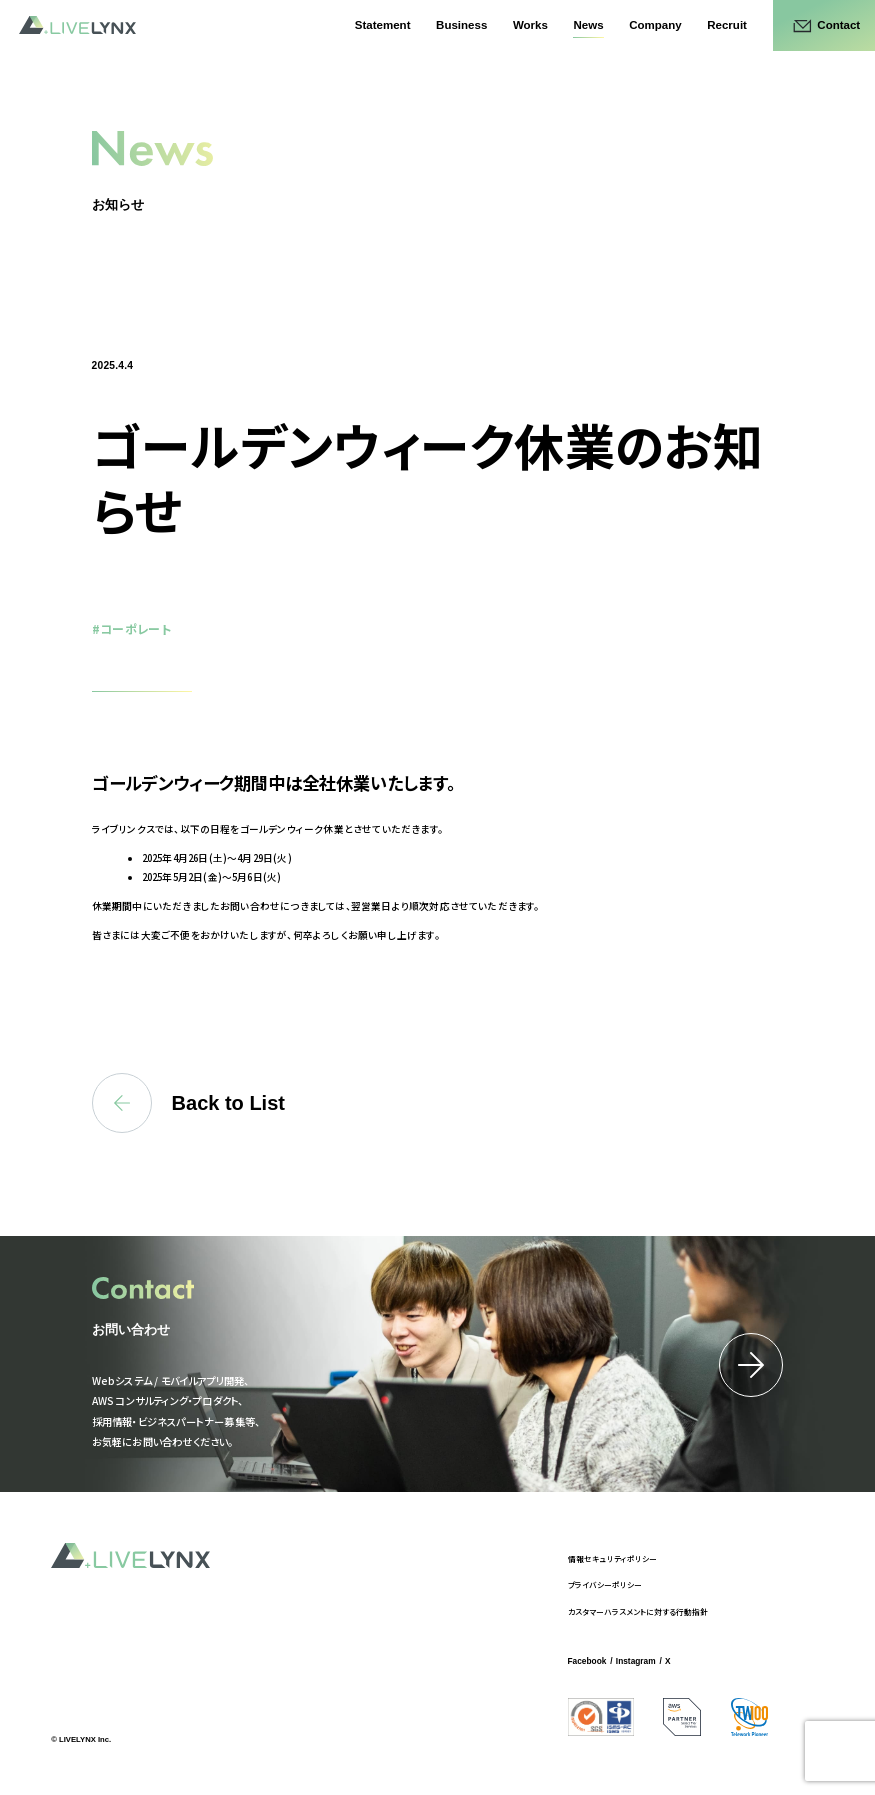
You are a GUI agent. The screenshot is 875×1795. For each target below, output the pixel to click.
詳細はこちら (751, 1365)
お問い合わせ (131, 1329)
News (588, 25)
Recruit (727, 25)
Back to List (188, 1103)
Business (461, 25)
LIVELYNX (77, 25)
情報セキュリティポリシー (612, 1558)
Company (655, 25)
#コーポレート (131, 628)
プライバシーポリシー (605, 1584)
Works (530, 25)
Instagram (636, 1661)
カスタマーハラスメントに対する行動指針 (638, 1611)
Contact (838, 25)
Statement (383, 25)
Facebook (587, 1661)
